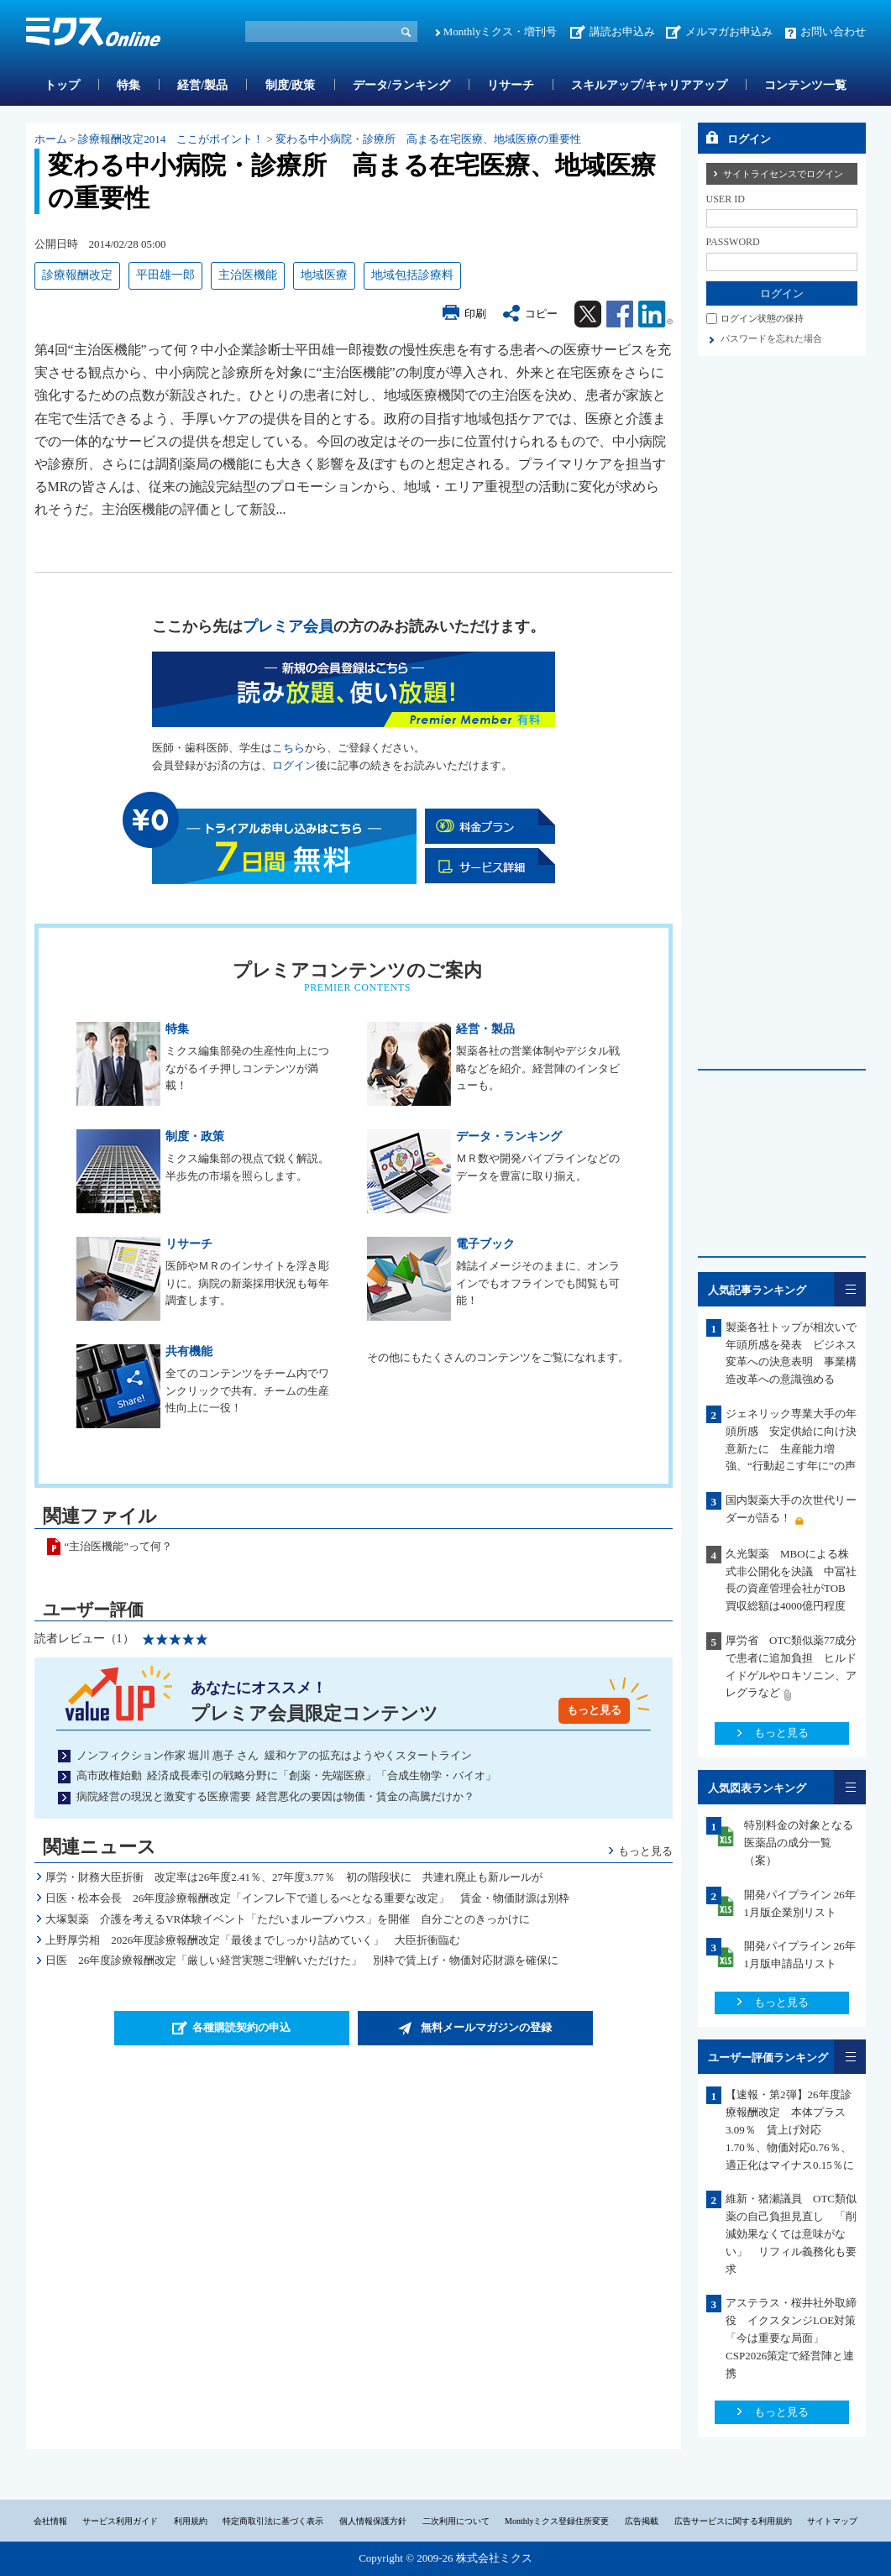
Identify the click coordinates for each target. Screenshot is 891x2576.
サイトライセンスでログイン (783, 174)
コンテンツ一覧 (805, 85)
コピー (541, 313)
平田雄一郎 (165, 275)
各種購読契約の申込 (241, 2027)
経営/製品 (202, 85)
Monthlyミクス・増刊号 (500, 31)
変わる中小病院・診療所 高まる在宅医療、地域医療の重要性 (428, 139)
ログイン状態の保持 (762, 318)
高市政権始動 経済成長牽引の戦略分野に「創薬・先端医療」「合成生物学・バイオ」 (286, 1775)
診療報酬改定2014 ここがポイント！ (171, 139)
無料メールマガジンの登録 (486, 2027)
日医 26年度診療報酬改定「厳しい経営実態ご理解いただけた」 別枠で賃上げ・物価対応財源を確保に (301, 1960)
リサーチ (510, 85)
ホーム (50, 139)
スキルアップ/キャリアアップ (649, 85)
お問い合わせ (833, 31)
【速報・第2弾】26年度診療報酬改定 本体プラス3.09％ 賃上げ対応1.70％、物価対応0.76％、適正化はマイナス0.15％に (790, 2129)
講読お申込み (622, 31)
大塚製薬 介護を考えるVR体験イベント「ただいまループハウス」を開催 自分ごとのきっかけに (287, 1919)
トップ (62, 85)
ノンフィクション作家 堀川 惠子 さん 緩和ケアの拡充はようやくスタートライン (274, 1755)
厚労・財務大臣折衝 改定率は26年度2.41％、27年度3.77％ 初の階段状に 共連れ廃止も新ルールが (293, 1877)
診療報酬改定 (77, 275)
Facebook (619, 314)
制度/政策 (290, 85)
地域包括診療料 (412, 275)
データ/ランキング (401, 85)
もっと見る (594, 1710)
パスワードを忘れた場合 (771, 338)
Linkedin (655, 314)
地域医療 (324, 275)
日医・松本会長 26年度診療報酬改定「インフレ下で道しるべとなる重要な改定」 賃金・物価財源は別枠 (307, 1898)
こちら (288, 747)
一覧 (850, 1289)
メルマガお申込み (729, 31)
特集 (128, 85)
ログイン (294, 765)
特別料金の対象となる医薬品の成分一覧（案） (798, 1843)
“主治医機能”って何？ (119, 1546)
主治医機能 (247, 275)
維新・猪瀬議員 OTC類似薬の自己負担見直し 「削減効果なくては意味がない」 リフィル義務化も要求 (791, 2233)
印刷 (475, 313)
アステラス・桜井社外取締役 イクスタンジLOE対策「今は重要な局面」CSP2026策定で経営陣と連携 (791, 2337)
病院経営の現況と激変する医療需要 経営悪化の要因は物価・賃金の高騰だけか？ (275, 1796)
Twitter (587, 314)
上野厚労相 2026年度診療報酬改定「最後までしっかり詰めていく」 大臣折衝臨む (252, 1940)
